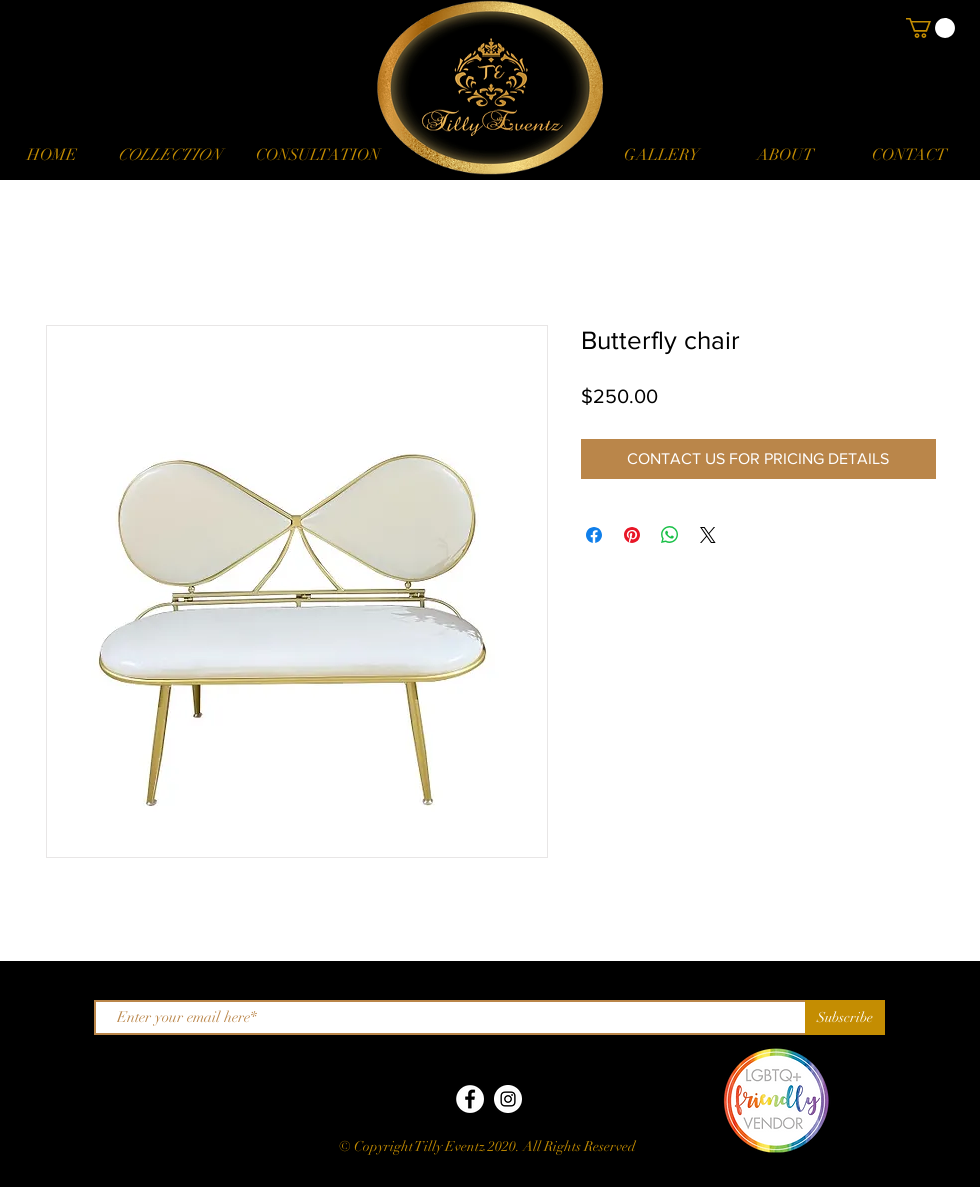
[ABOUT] (785, 155)
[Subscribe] (845, 1017)
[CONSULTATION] (317, 155)
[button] (169, 155)
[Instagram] (508, 1099)
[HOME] (52, 155)
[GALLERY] (661, 155)
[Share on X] (708, 535)
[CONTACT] (909, 155)
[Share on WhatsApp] (670, 535)
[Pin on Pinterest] (632, 535)
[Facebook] (470, 1099)
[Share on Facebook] (594, 535)
